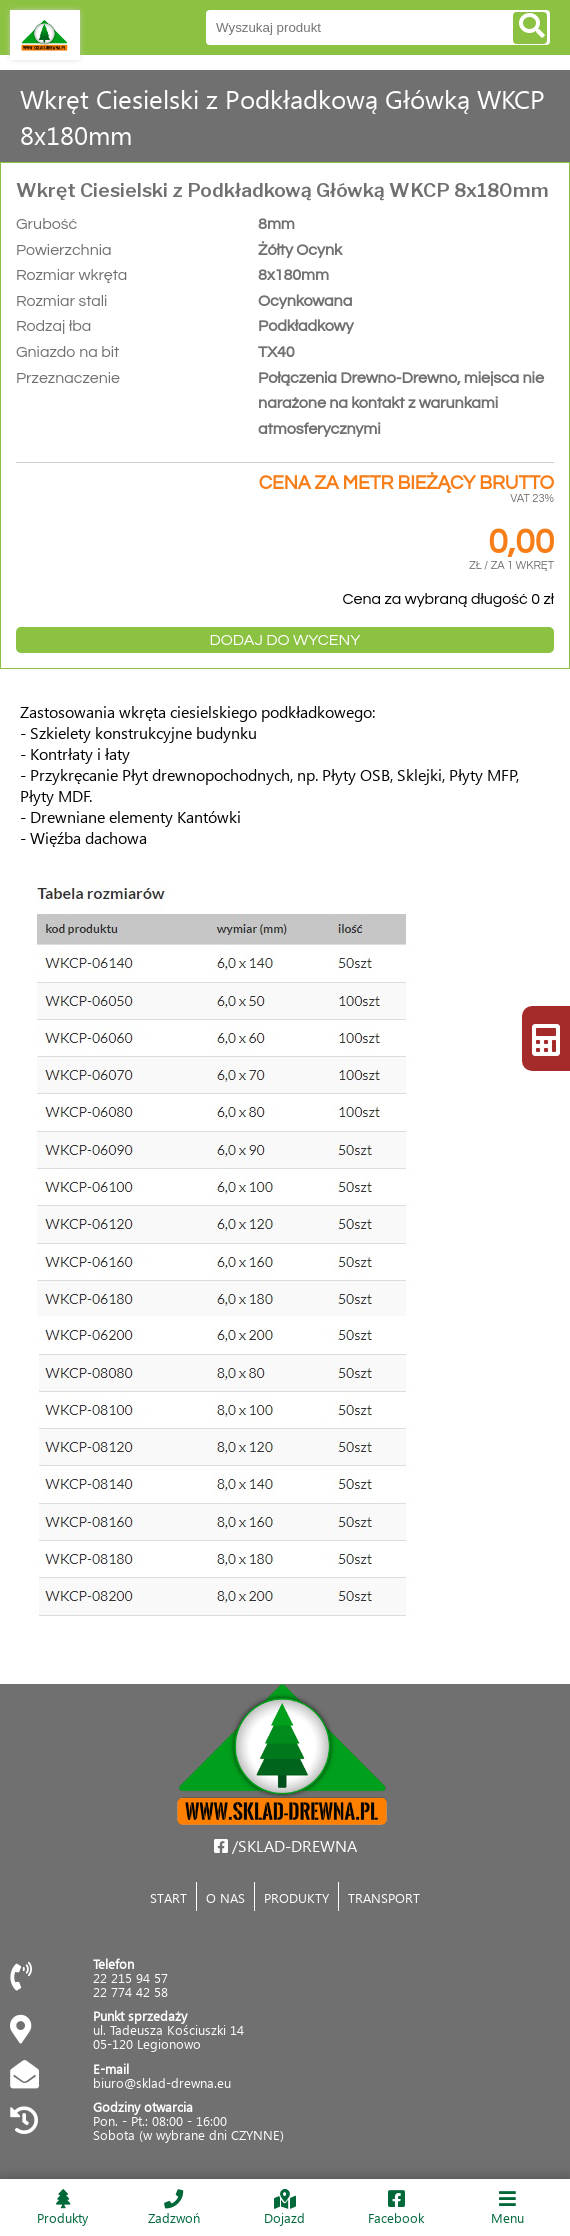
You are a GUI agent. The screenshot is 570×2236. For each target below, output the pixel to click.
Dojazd (285, 2207)
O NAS (225, 1897)
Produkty (63, 2207)
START (168, 1897)
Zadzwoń (174, 2207)
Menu (507, 2207)
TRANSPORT (384, 1897)
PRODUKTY (296, 1897)
